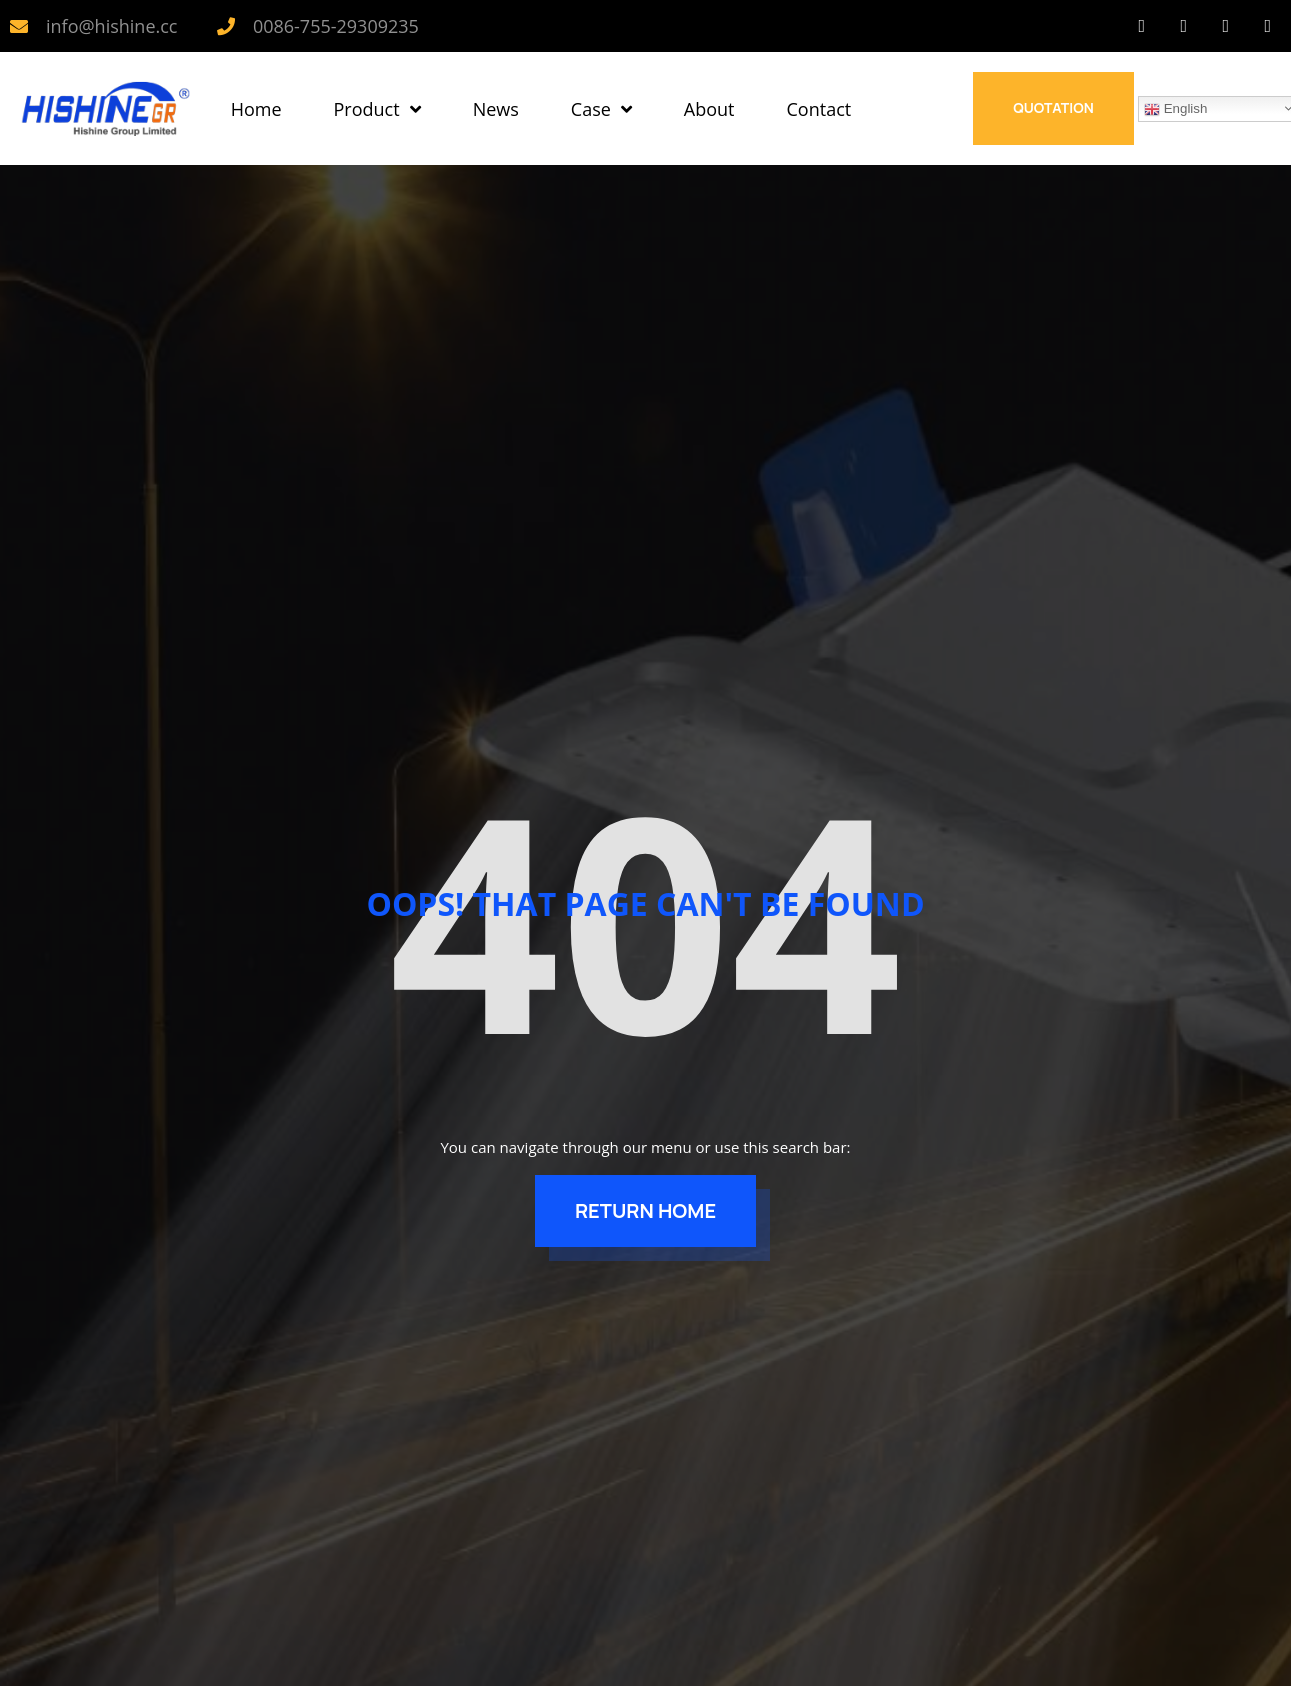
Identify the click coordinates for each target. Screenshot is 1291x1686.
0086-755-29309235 (336, 26)
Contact (819, 109)
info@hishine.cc (111, 26)
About (709, 109)
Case (601, 109)
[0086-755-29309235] (226, 26)
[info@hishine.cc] (19, 26)
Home (256, 109)
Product (377, 109)
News (496, 109)
